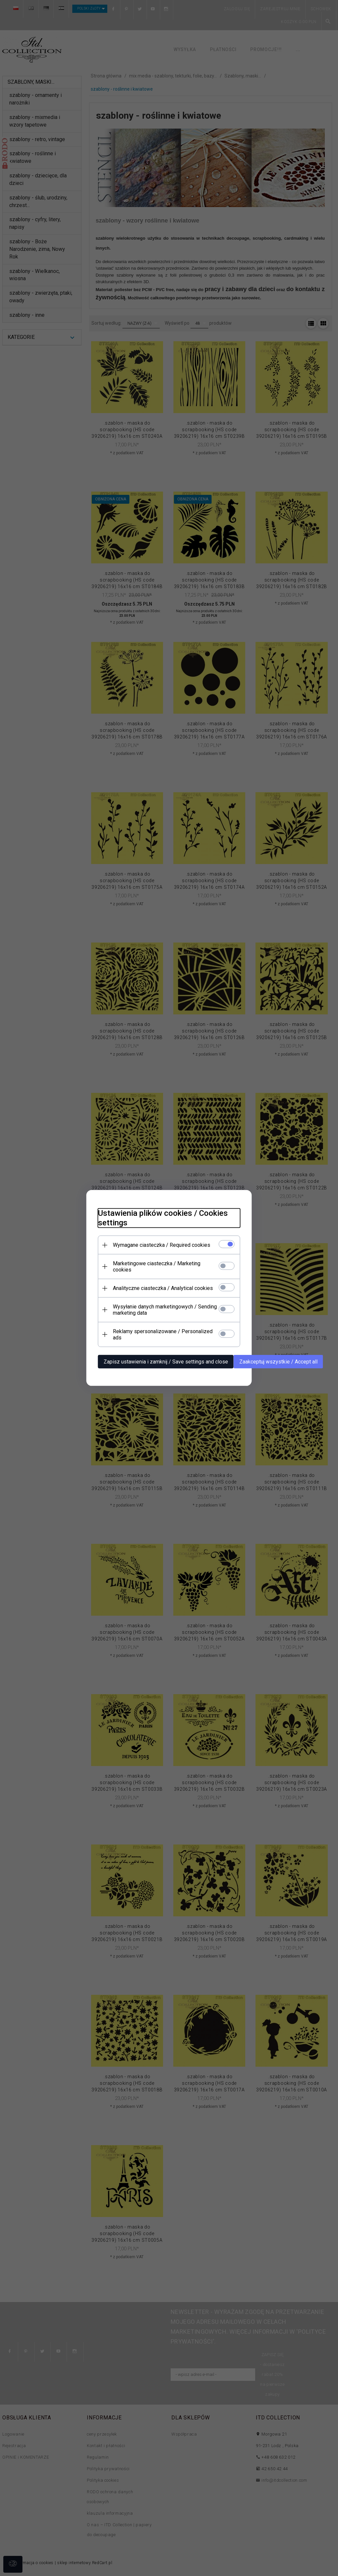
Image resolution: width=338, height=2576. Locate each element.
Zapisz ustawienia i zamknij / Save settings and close (161, 1355)
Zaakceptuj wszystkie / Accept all (273, 1355)
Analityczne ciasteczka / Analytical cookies (158, 1288)
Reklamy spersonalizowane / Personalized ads (163, 1331)
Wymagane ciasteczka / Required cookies (156, 1251)
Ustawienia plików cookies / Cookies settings (158, 1223)
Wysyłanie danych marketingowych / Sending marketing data (160, 1309)
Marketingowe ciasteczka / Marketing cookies (161, 1269)
